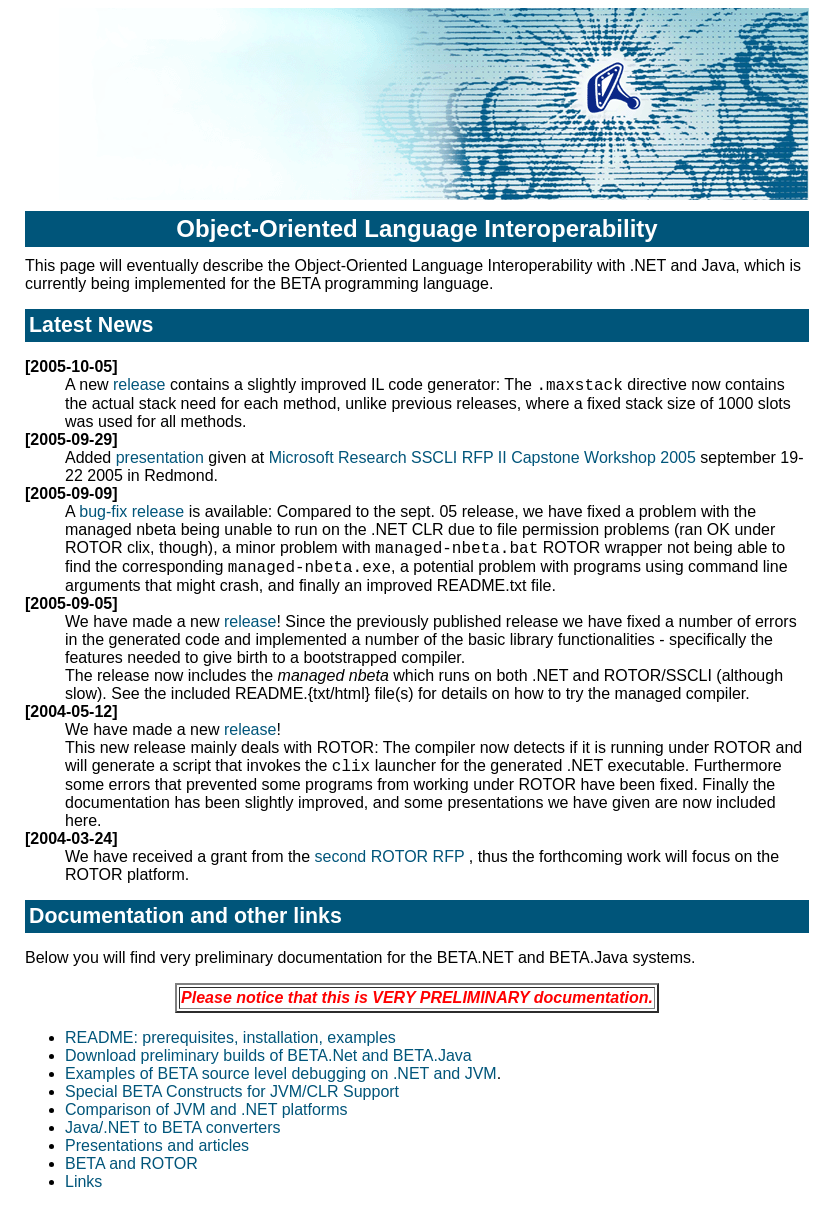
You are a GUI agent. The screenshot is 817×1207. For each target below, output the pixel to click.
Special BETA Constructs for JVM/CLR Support (232, 1091)
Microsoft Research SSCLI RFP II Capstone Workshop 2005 (485, 457)
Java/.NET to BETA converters (173, 1127)
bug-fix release (131, 511)
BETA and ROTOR (131, 1163)
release (141, 384)
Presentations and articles (157, 1145)
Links (83, 1181)
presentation (160, 457)
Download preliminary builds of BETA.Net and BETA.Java (268, 1055)
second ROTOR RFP (392, 856)
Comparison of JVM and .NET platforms (206, 1109)
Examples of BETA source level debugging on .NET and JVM (281, 1073)
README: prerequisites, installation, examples (230, 1037)
